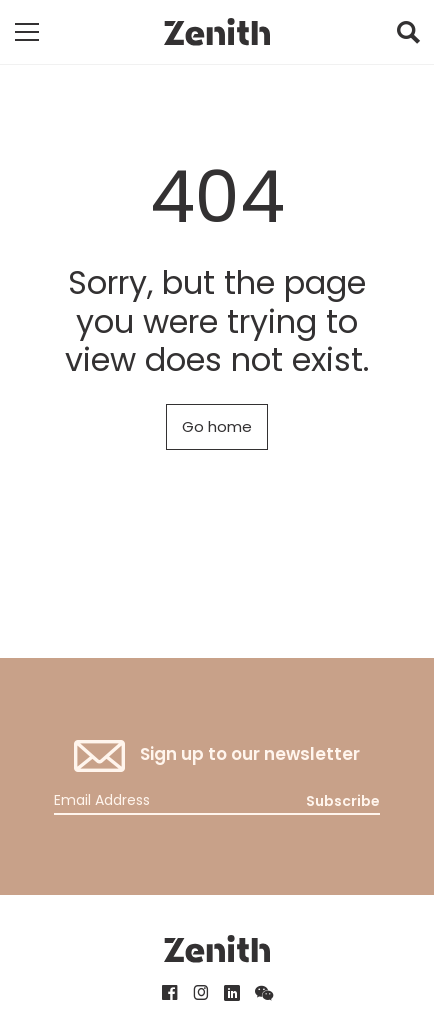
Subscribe (343, 801)
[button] (408, 37)
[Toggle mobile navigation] (27, 32)
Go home (217, 426)
